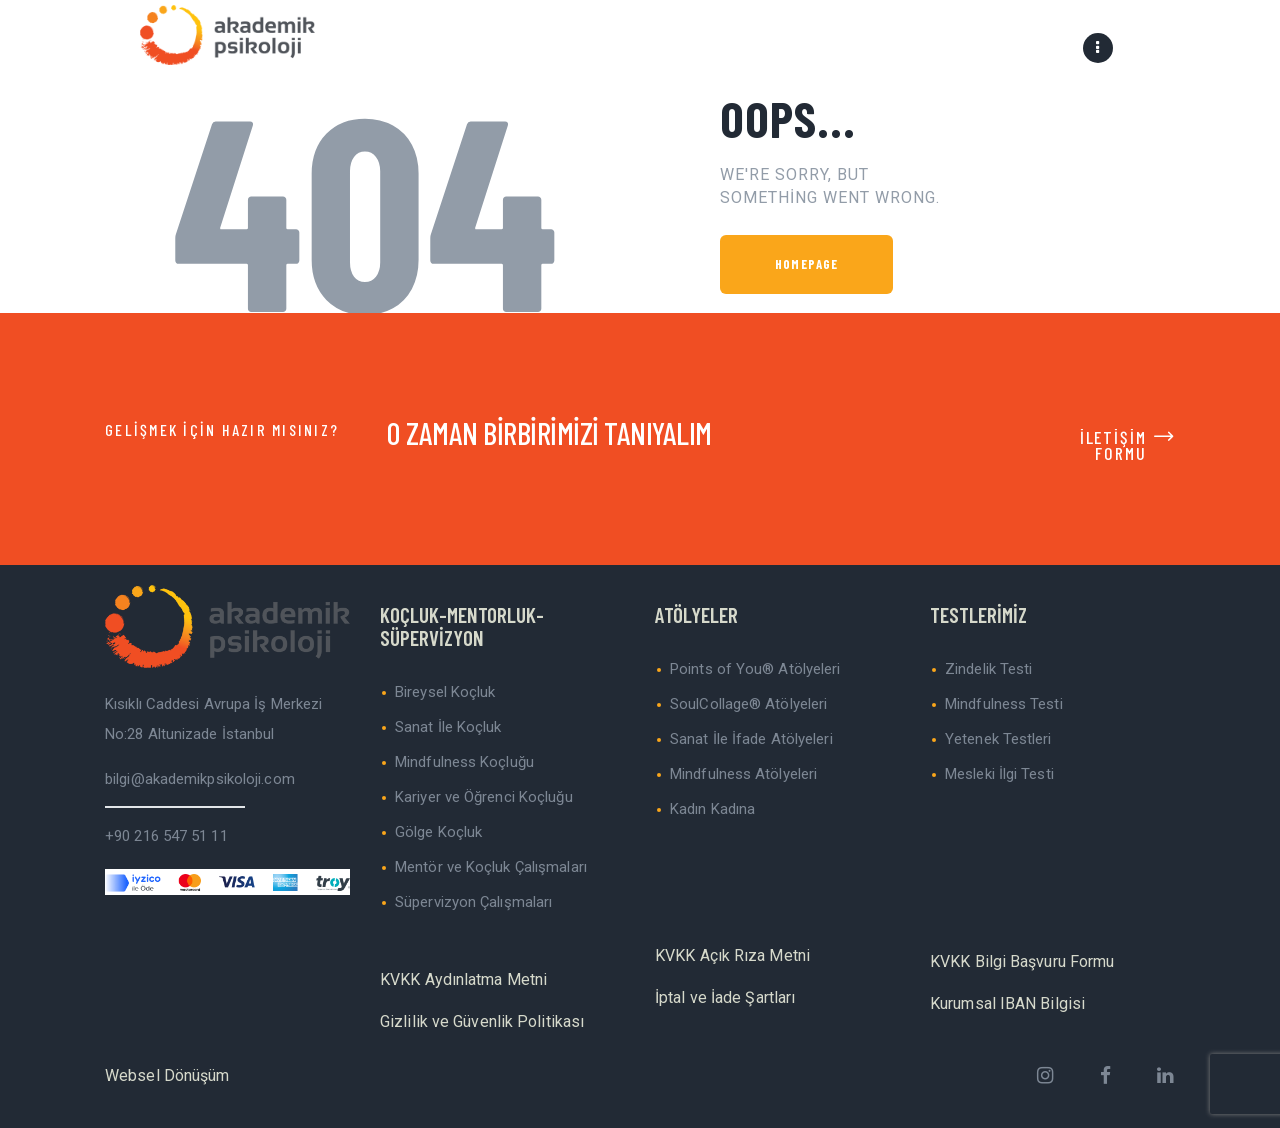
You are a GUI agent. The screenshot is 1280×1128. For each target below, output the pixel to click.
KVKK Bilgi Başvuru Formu (1022, 961)
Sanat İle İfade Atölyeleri (751, 739)
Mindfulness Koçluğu (464, 762)
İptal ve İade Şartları (725, 997)
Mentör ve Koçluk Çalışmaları (491, 867)
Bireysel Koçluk (445, 692)
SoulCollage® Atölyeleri (748, 704)
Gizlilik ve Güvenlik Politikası (482, 1021)
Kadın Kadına (712, 809)
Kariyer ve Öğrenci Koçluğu (484, 797)
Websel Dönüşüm (167, 1075)
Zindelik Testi (988, 669)
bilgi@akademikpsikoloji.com (200, 779)
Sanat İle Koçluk (448, 727)
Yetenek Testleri (998, 739)
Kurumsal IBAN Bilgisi (1007, 1003)
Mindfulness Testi (1004, 704)
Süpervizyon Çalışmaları (473, 902)
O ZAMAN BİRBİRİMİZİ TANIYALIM (549, 432)
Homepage (806, 264)
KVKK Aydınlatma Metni (463, 979)
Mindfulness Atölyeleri (743, 774)
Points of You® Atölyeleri (755, 669)
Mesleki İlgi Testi (999, 774)
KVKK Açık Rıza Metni (732, 955)
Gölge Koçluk (438, 832)
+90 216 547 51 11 (166, 836)
